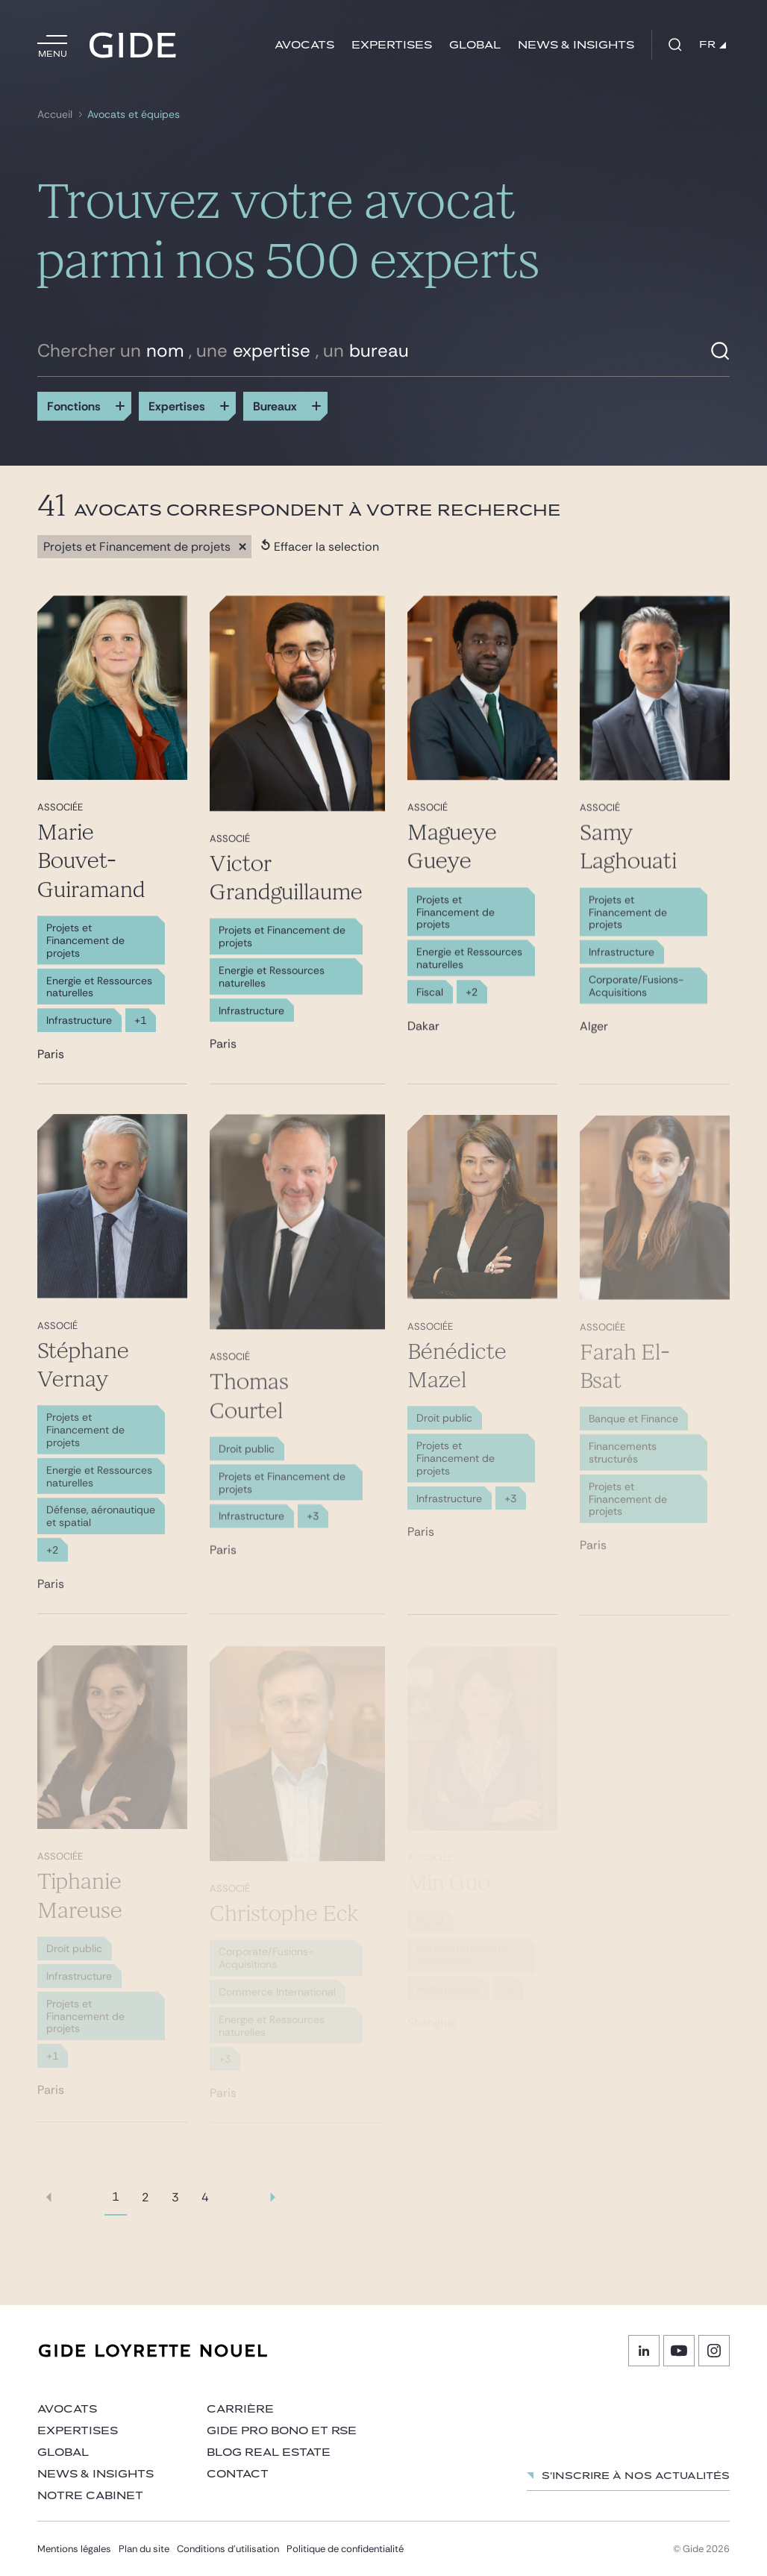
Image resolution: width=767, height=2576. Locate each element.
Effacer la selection (320, 546)
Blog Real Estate (269, 2452)
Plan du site (144, 2548)
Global (475, 45)
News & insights (576, 45)
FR (712, 45)
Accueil (54, 114)
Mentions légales (74, 2548)
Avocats (304, 45)
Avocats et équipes (133, 114)
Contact (238, 2474)
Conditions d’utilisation (228, 2548)
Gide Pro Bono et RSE (282, 2430)
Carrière (240, 2409)
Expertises (391, 45)
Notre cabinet (90, 2495)
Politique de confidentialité (345, 2548)
